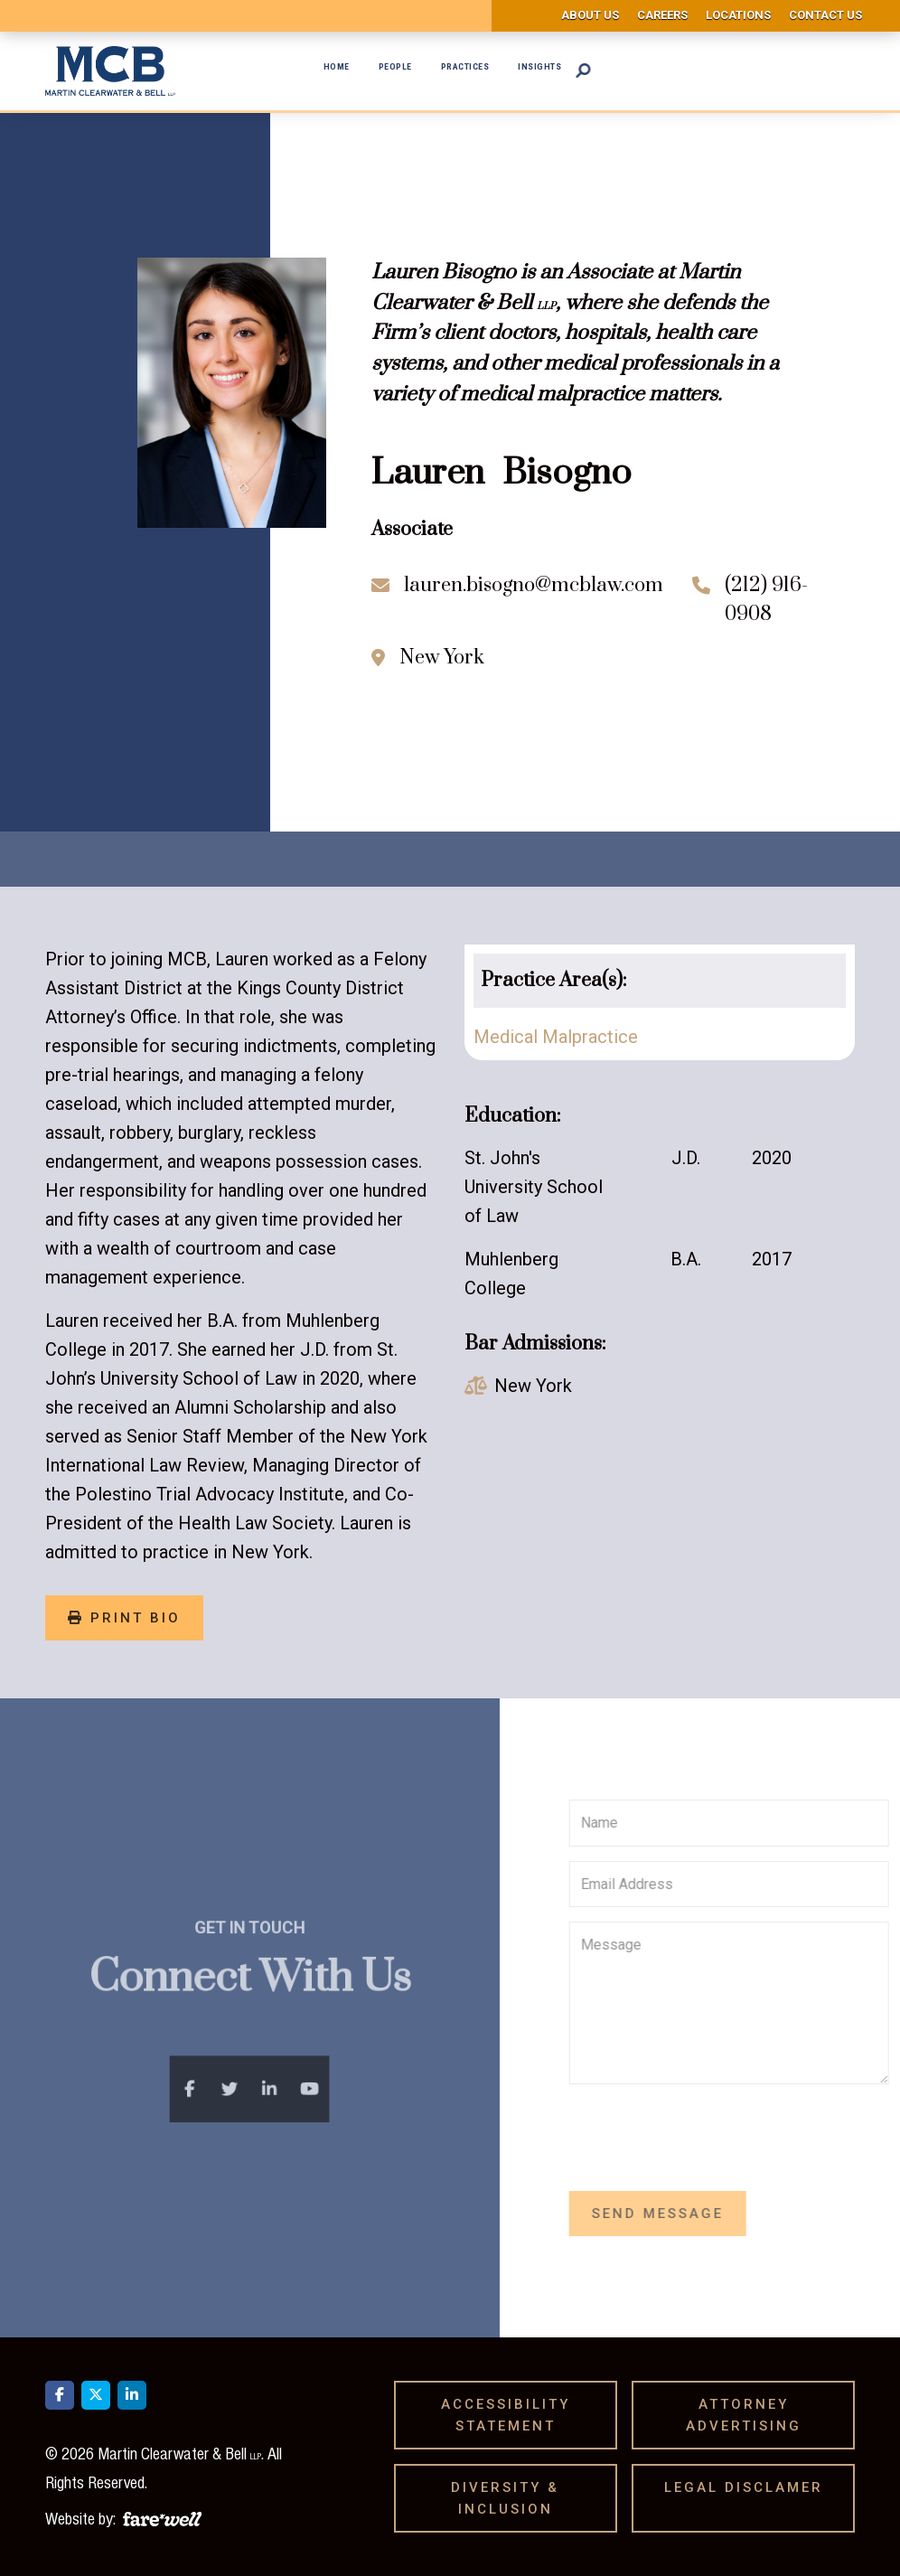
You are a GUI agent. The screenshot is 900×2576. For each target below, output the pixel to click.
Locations (738, 15)
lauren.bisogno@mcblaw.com (533, 585)
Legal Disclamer (750, 2487)
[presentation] (756, 2134)
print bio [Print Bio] (124, 1618)
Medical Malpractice (555, 1037)
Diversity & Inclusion (508, 2498)
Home (336, 66)
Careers (662, 15)
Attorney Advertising (750, 2415)
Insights (539, 66)
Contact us (825, 15)
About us (590, 15)
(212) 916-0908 (766, 599)
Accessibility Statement (505, 2415)
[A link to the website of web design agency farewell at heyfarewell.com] (162, 2516)
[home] (110, 71)
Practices (465, 66)
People (395, 66)
